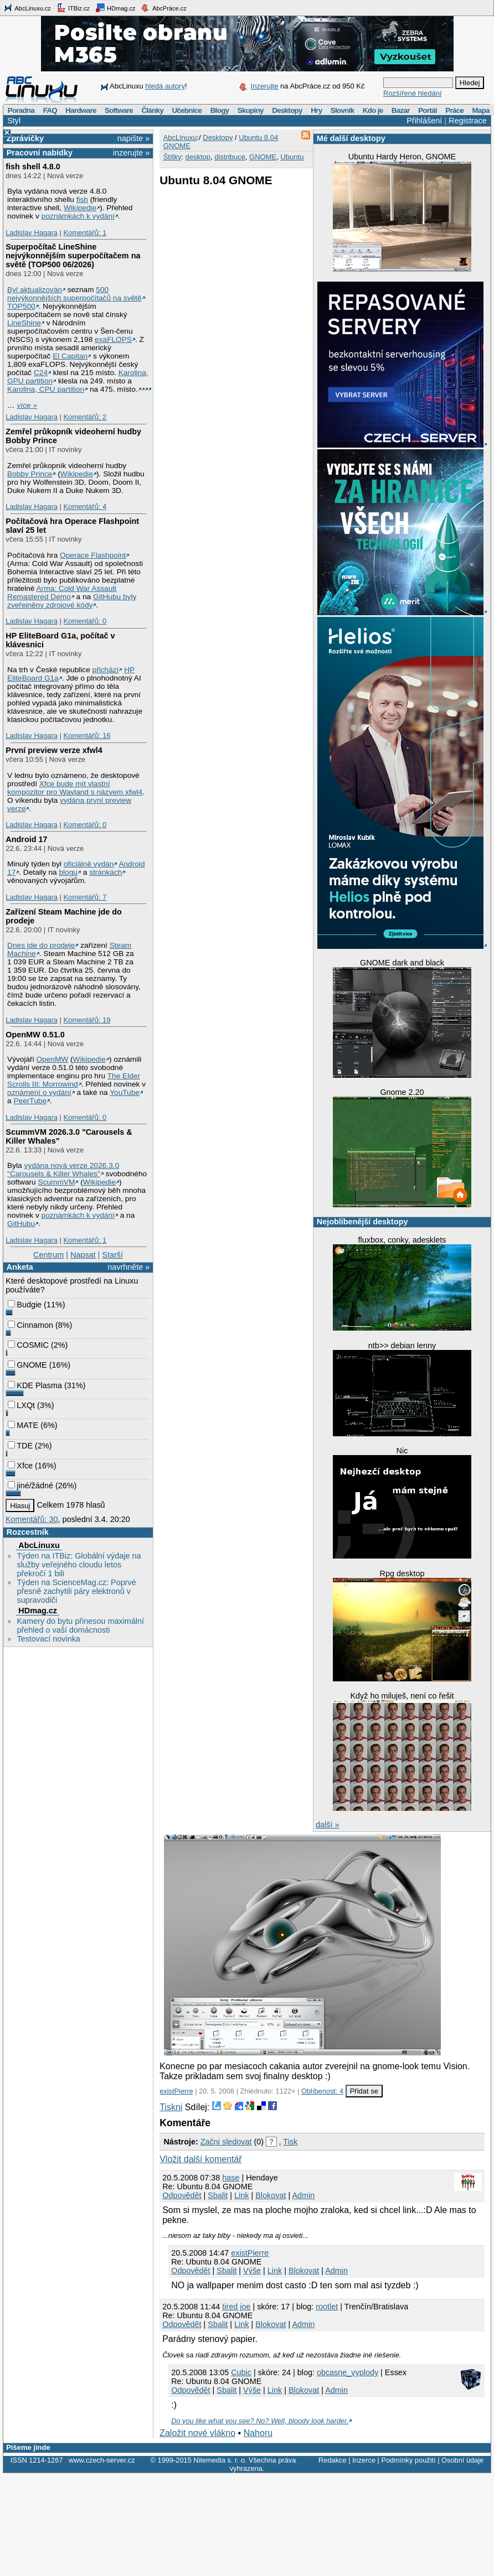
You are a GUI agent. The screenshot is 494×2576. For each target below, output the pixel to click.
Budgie (25, 1304)
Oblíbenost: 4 (322, 2091)
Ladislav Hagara (32, 232)
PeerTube (30, 1101)
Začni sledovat (226, 2141)
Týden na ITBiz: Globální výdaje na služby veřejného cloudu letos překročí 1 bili (79, 1564)
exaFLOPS (113, 339)
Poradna (21, 110)
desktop (197, 157)
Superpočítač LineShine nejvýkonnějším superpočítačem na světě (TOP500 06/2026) (73, 255)
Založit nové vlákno (197, 2433)
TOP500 (21, 306)
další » (327, 1824)
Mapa (480, 110)
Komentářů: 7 (84, 897)
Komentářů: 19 (86, 1020)
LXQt (21, 1405)
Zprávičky (25, 138)
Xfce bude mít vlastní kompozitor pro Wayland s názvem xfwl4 (74, 788)
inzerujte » (131, 152)
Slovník (342, 110)
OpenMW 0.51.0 (35, 1034)
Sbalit (218, 2195)
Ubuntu (291, 157)
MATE (23, 1425)
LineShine (24, 323)
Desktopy (287, 110)
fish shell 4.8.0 (33, 166)
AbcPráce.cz (163, 8)
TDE (20, 1445)
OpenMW (52, 1059)
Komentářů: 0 (84, 621)
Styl (13, 120)
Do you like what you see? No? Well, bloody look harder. (259, 2421)
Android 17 (26, 839)
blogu (68, 872)
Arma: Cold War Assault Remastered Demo (61, 592)
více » (27, 405)
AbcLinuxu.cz (27, 8)
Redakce (332, 2460)
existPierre (176, 2091)
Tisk (290, 2141)
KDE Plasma (35, 1385)
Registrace (468, 120)
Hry (316, 110)
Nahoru (258, 2433)
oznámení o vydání (39, 1092)
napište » (133, 138)
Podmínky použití (408, 2460)
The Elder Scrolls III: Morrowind (73, 1080)
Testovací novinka (48, 1638)
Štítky (172, 157)
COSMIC (28, 1345)
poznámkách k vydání (78, 216)
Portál (427, 110)
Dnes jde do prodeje (41, 945)
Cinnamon (30, 1325)
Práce (454, 110)
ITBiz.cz (73, 8)
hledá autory (165, 86)
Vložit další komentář (200, 2159)
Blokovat (270, 2195)
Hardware (80, 110)
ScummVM (56, 1182)
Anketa (20, 1267)
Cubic (241, 2372)
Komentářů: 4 (84, 506)
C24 (41, 372)
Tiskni (170, 2107)
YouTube (125, 1092)
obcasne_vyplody (347, 2372)
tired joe (236, 2306)
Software (119, 110)
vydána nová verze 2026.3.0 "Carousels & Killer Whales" (63, 1169)
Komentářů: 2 (84, 417)
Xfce (20, 1465)
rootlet (327, 2306)
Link (241, 2195)
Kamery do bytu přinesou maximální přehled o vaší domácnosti (80, 1625)
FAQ (50, 110)
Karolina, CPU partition (45, 389)
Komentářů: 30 (32, 1519)
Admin (303, 2195)
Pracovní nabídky (40, 152)
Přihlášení (424, 120)
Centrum (48, 1254)
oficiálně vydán (89, 864)
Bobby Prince (29, 474)
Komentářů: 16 (86, 735)
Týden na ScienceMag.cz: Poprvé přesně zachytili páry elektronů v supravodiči (76, 1591)
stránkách (105, 872)
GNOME (27, 1364)
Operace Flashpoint (93, 555)
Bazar (401, 110)
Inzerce (363, 2460)
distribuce (229, 157)
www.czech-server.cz (102, 2460)
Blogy (219, 110)
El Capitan (70, 356)
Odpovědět (181, 2195)
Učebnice (187, 110)
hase (230, 2177)
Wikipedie (80, 208)
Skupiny (251, 110)
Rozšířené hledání (412, 93)
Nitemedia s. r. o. (219, 2460)
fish (82, 199)
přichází (105, 670)
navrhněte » (128, 1267)
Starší (112, 1254)
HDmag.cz (115, 8)
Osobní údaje (462, 2460)
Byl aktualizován (34, 289)
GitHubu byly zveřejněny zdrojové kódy (71, 601)
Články (152, 110)
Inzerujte (265, 86)
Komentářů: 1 (84, 232)
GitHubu (21, 1223)
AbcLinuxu (38, 1545)
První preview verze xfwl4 (54, 750)
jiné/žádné (30, 1485)
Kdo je (373, 110)
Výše (252, 2270)
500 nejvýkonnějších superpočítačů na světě (74, 293)
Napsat (83, 1254)
